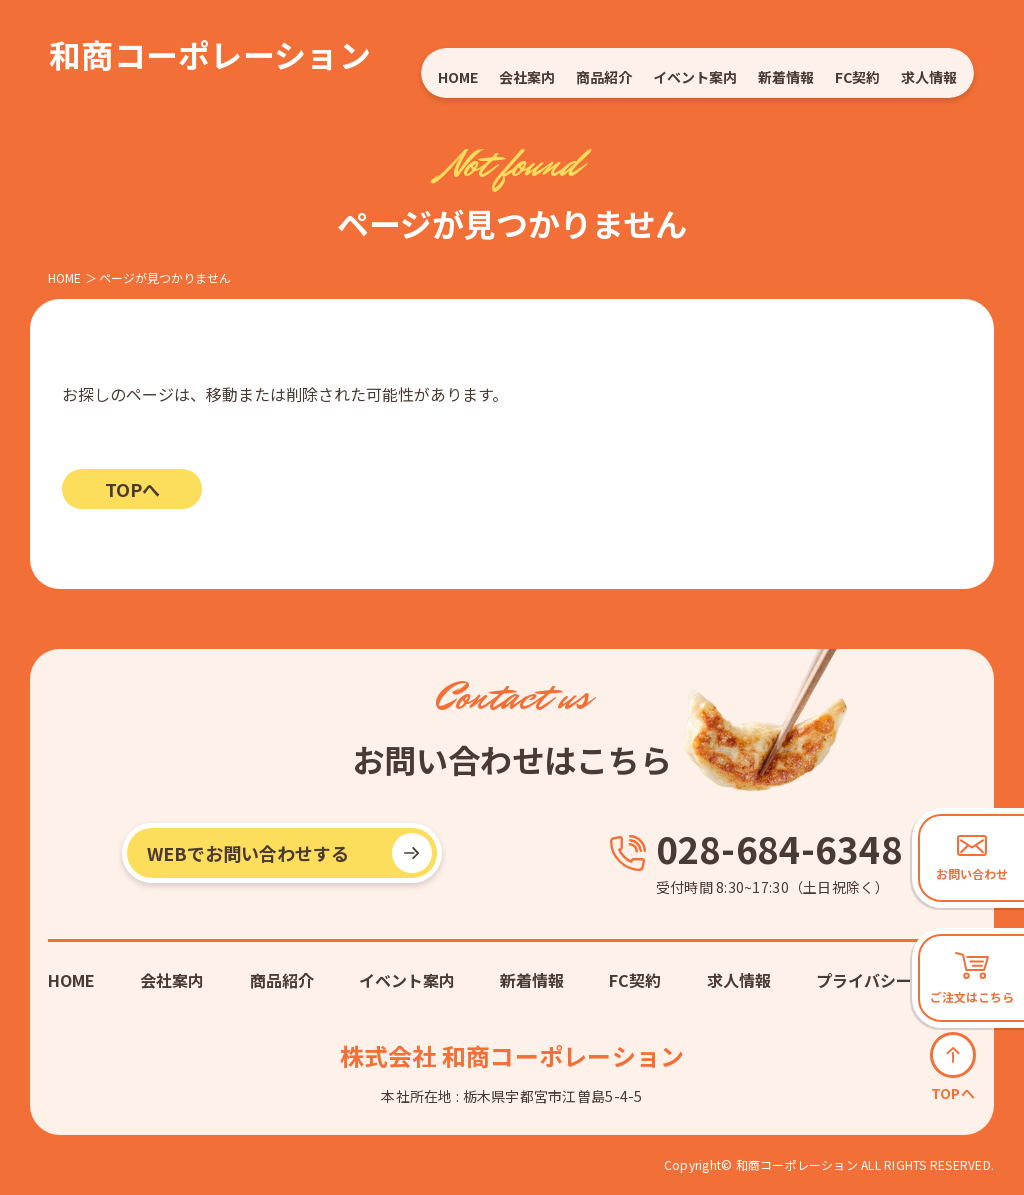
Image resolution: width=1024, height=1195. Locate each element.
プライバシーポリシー (896, 980)
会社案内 (527, 77)
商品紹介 (604, 77)
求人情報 (929, 77)
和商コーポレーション (210, 54)
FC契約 (858, 77)
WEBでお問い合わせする (248, 853)
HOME (458, 77)
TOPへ (132, 489)
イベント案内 (695, 77)
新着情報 (786, 77)
